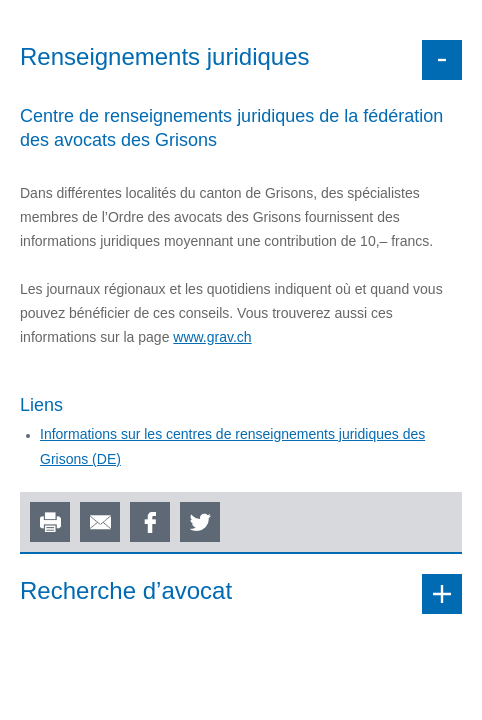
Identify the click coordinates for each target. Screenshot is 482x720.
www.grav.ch (212, 337)
